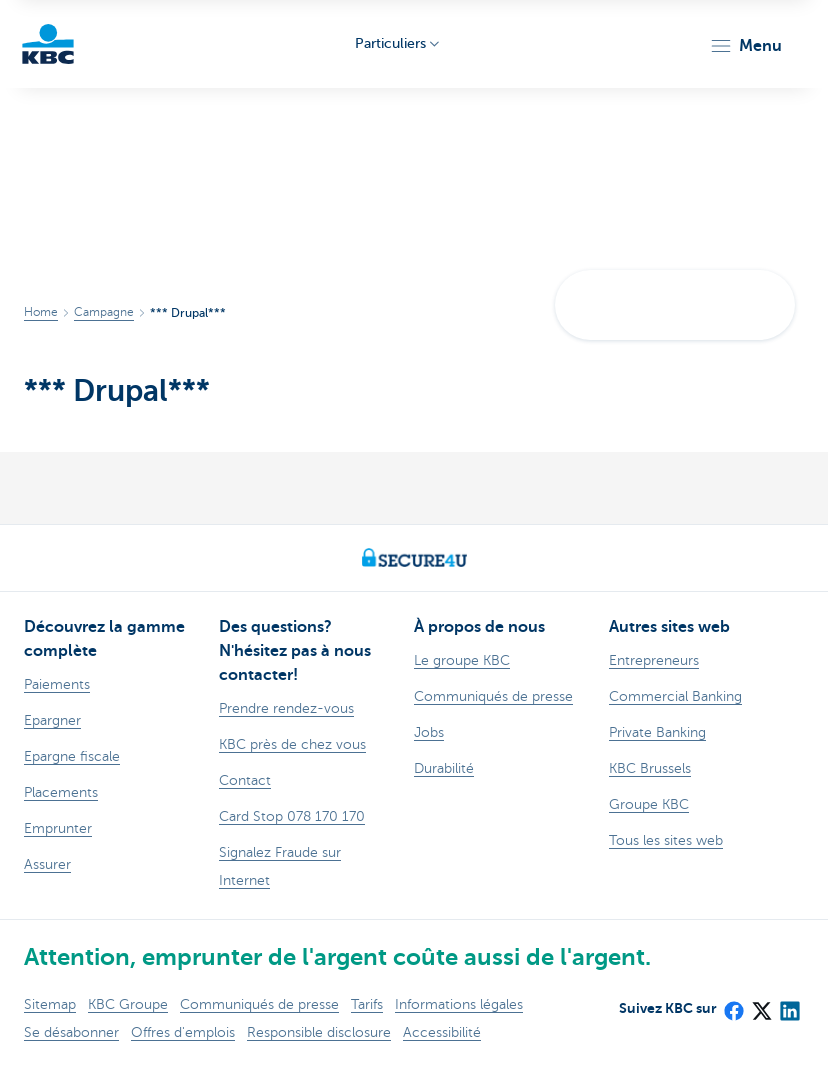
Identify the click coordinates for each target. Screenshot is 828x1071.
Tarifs (367, 1004)
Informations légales (459, 1004)
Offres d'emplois (183, 1032)
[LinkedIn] (789, 1004)
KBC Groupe (128, 1004)
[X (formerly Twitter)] (761, 1004)
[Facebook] (733, 1004)
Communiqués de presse (259, 1004)
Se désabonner (71, 1032)
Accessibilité (442, 1032)
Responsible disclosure (319, 1032)
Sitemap (50, 1004)
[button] (745, 46)
